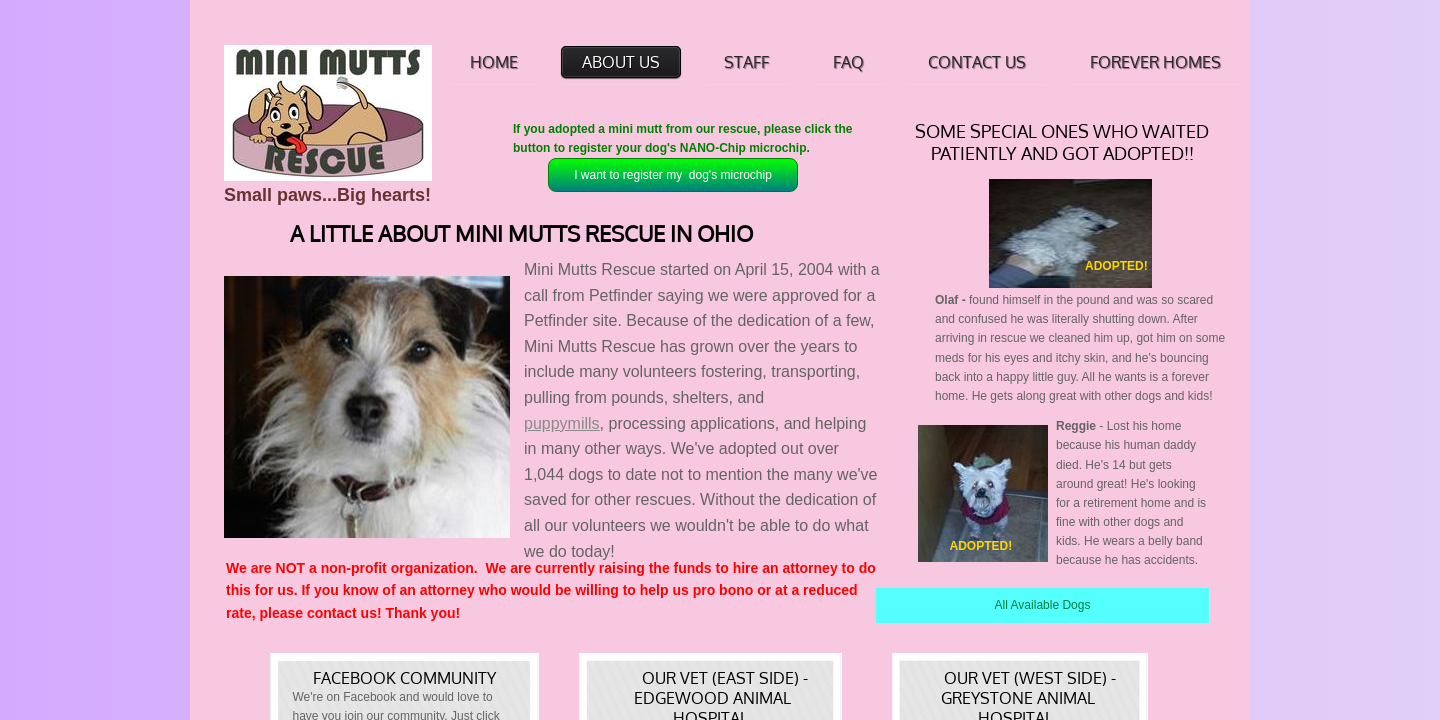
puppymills (562, 423)
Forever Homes (1155, 62)
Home (494, 62)
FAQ (848, 62)
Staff (746, 62)
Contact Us (977, 62)
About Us (621, 62)
